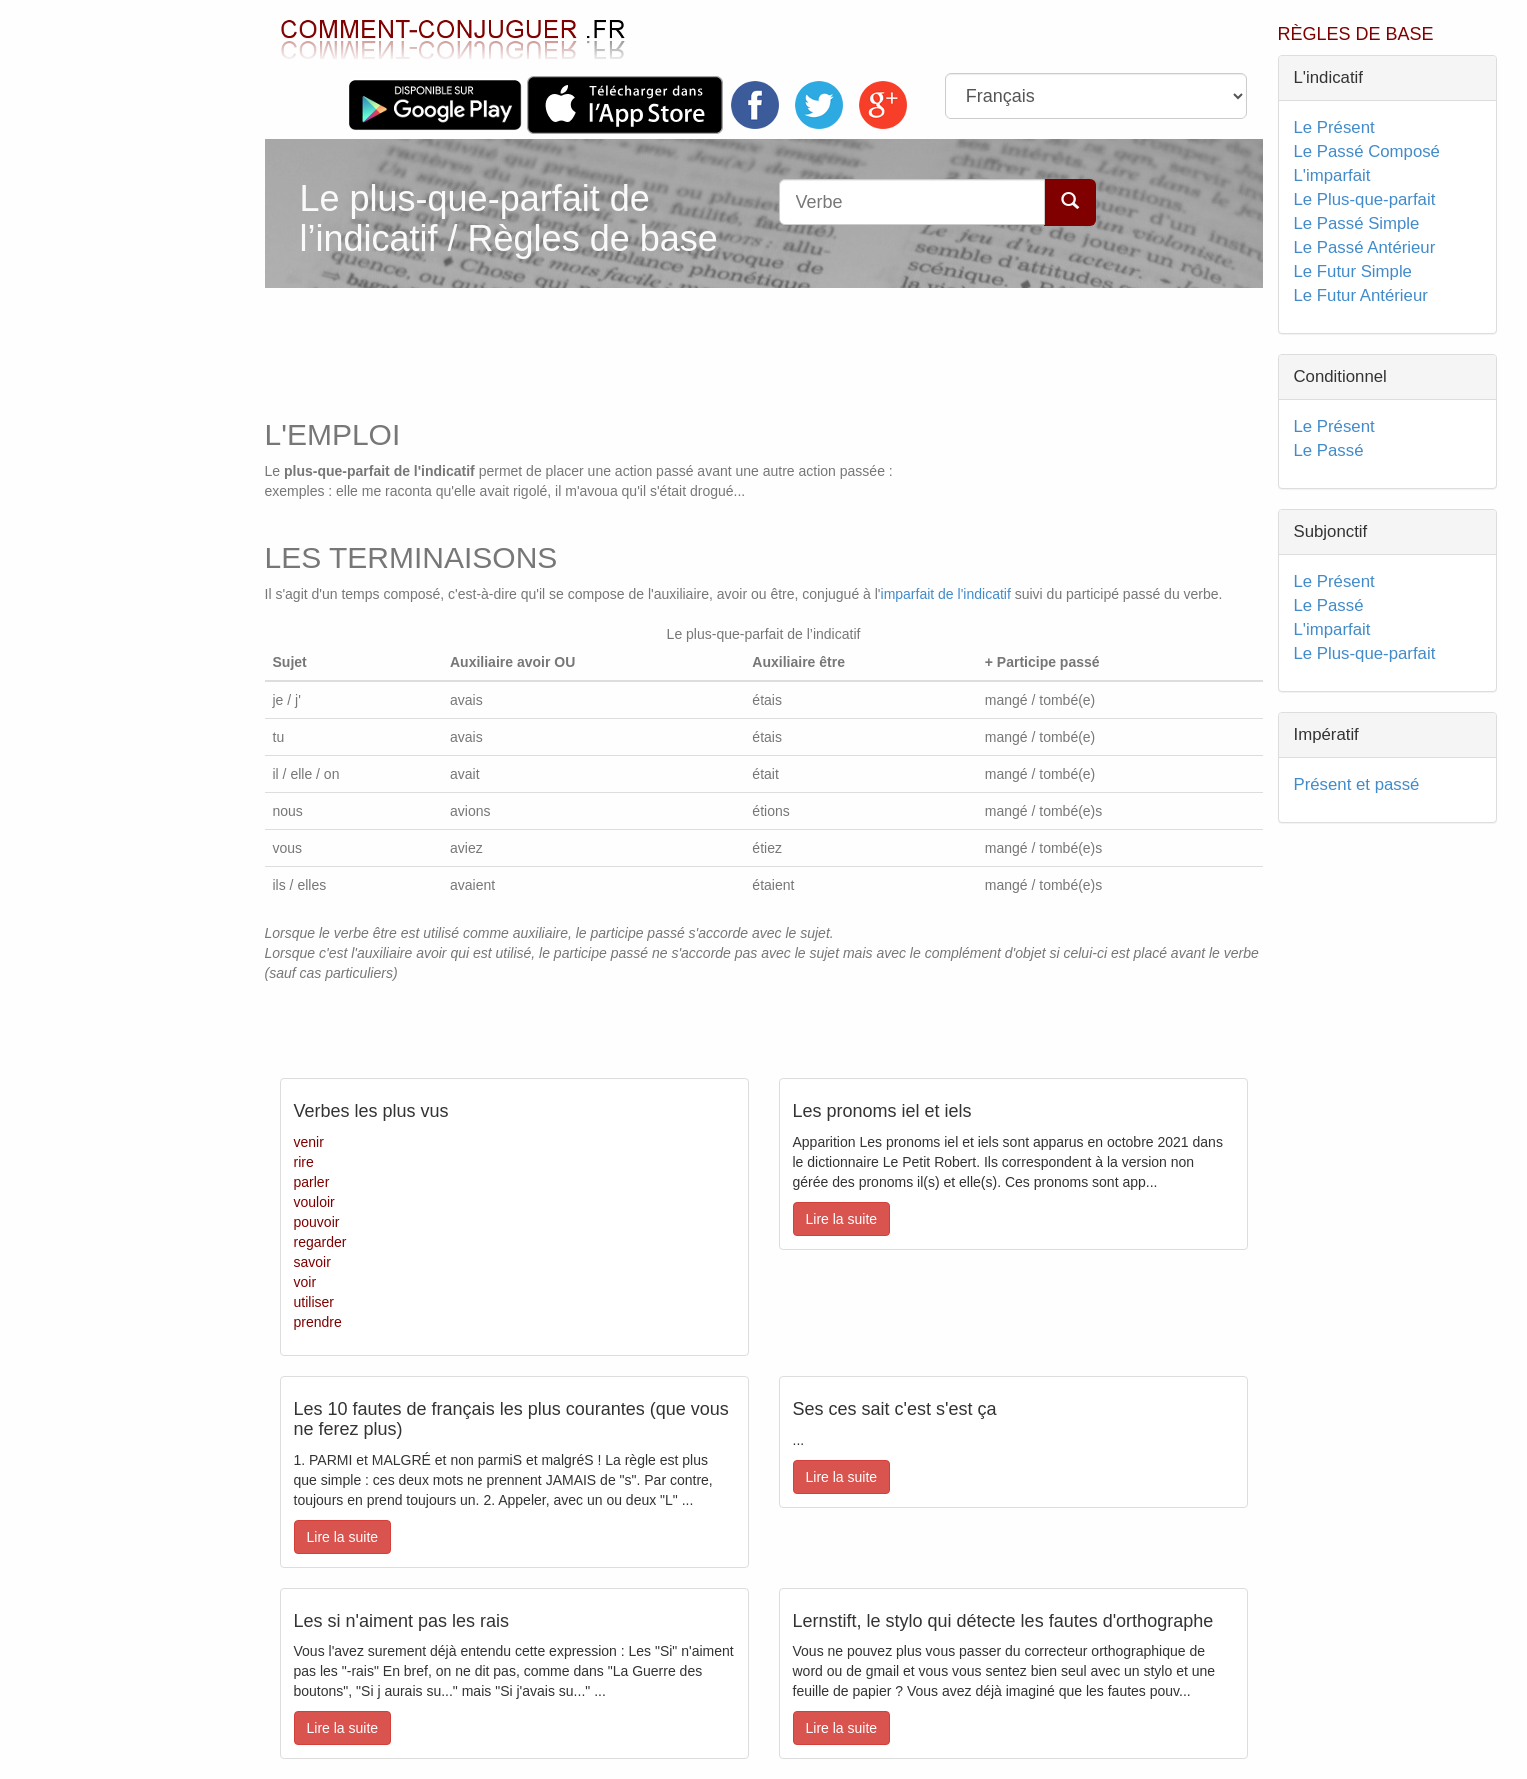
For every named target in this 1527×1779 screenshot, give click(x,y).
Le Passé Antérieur (1365, 247)
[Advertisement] (644, 348)
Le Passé (1329, 450)
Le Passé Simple (1357, 223)
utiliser (314, 1302)
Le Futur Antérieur (1361, 295)
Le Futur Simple (1353, 271)
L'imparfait (1332, 175)
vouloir (314, 1202)
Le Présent (1334, 127)
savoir (312, 1262)
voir (305, 1282)
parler (312, 1182)
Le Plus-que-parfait (1365, 199)
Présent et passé (1357, 784)
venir (309, 1142)
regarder (320, 1242)
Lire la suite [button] (842, 1219)
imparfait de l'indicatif (946, 594)
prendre (318, 1322)
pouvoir (317, 1222)
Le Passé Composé (1367, 151)
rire (304, 1162)
